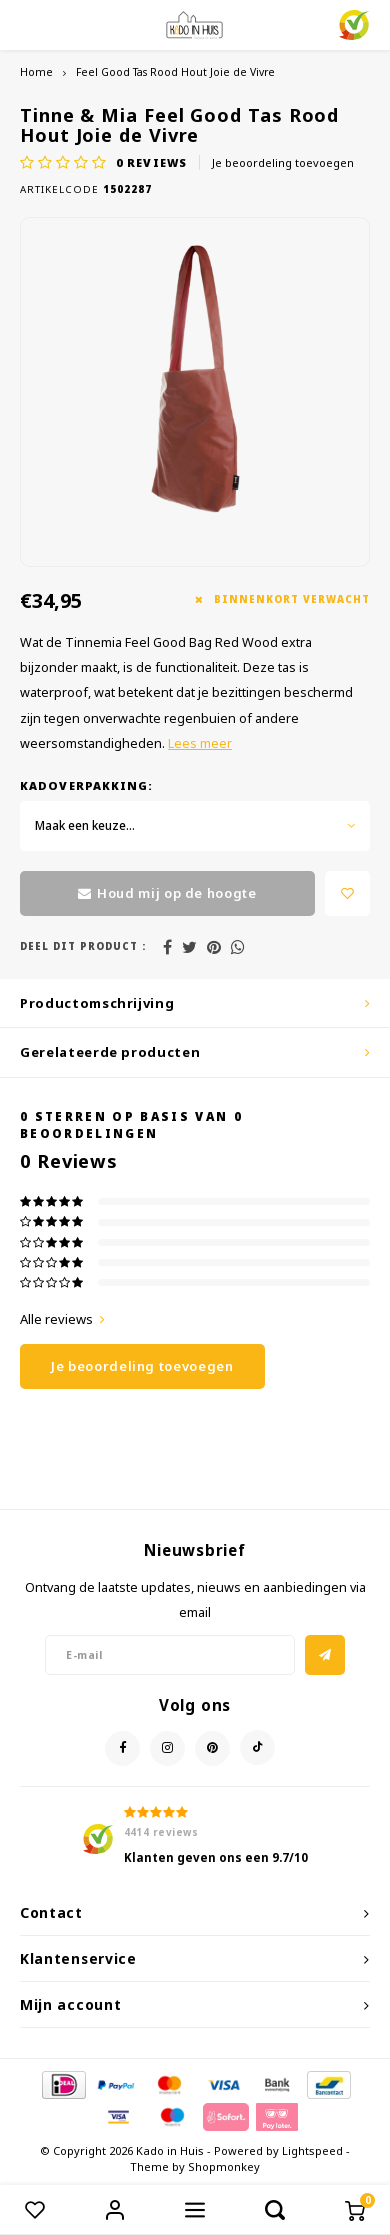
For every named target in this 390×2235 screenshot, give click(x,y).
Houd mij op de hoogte (167, 893)
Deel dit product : (83, 946)
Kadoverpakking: (87, 785)
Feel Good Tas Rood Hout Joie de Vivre (175, 72)
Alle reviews (62, 1319)
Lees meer (200, 743)
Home (36, 72)
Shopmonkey (224, 2166)
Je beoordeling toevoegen (283, 162)
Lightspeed (312, 2150)
